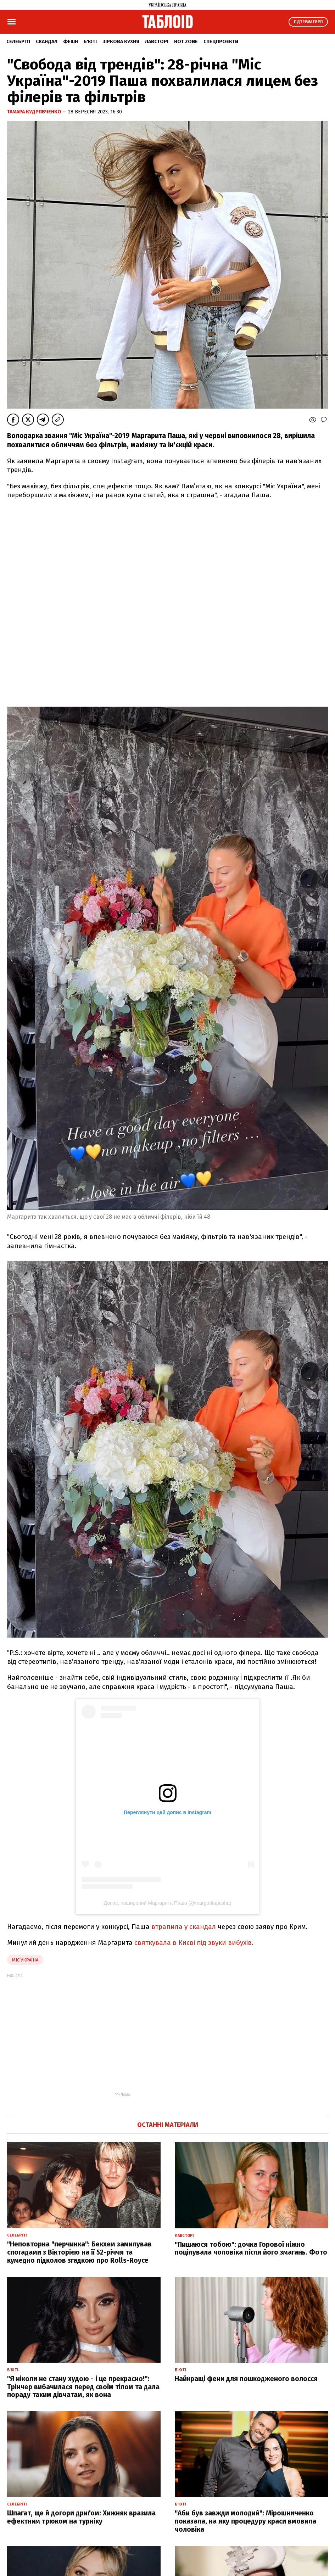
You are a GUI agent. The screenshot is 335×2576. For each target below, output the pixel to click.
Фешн (70, 42)
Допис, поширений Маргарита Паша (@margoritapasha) (167, 1903)
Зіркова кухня (120, 42)
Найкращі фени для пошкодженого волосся (246, 2379)
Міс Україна (25, 1960)
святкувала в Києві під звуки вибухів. (193, 1942)
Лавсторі (156, 42)
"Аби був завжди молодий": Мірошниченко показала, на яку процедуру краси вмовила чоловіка (245, 2521)
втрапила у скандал (183, 1927)
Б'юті (90, 42)
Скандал (46, 42)
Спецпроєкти (220, 42)
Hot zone (186, 42)
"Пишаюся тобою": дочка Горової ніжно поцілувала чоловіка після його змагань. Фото (251, 2248)
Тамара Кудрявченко (34, 112)
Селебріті (18, 42)
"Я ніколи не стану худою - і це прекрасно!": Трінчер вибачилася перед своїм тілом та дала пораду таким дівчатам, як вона (83, 2387)
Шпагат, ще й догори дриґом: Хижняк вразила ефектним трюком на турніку (81, 2517)
